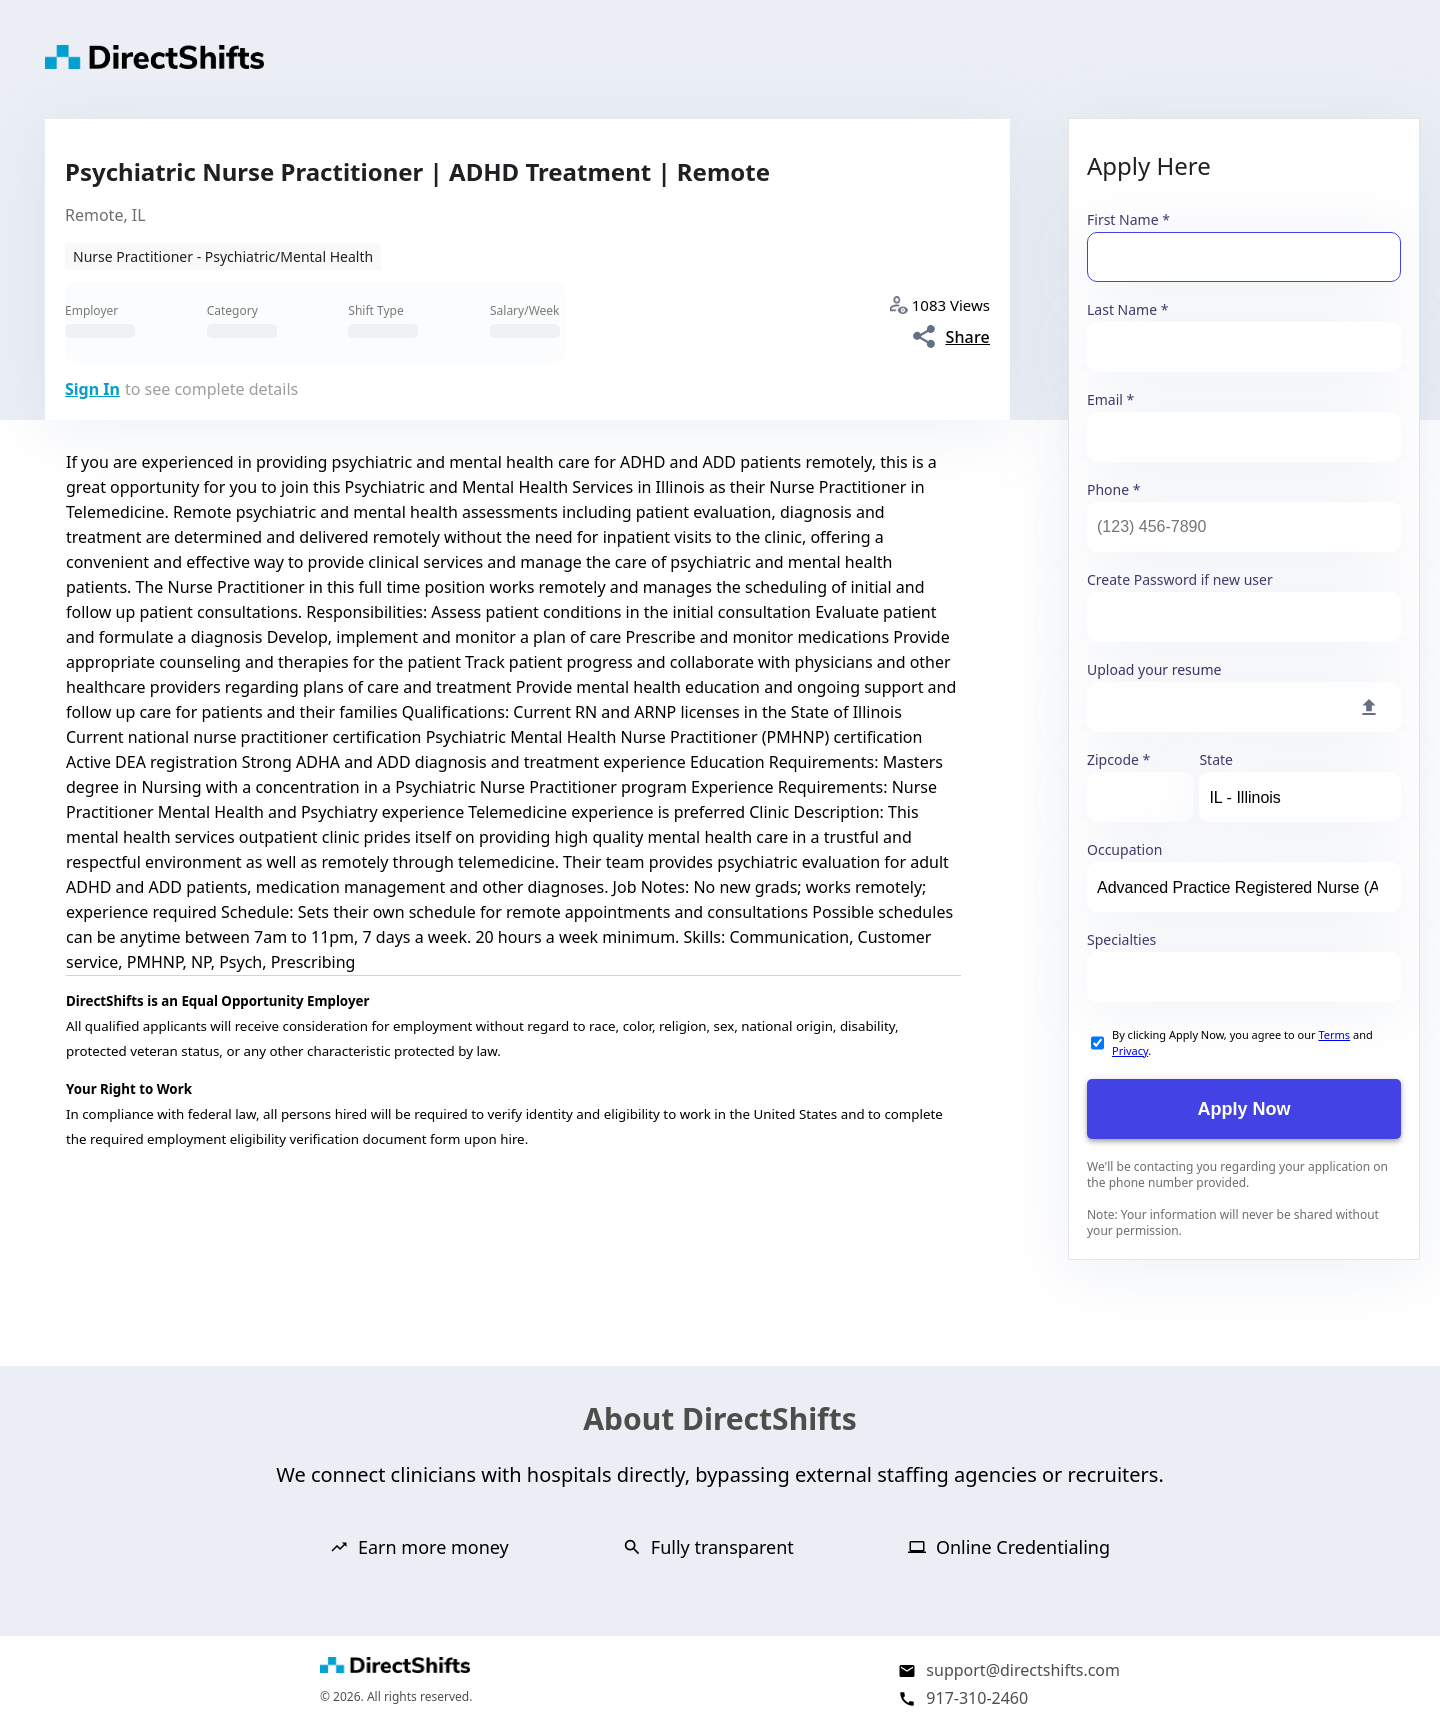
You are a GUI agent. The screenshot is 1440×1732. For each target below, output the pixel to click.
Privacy (1130, 1050)
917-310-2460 (977, 1698)
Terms (1334, 1034)
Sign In (92, 389)
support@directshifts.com (1023, 1670)
